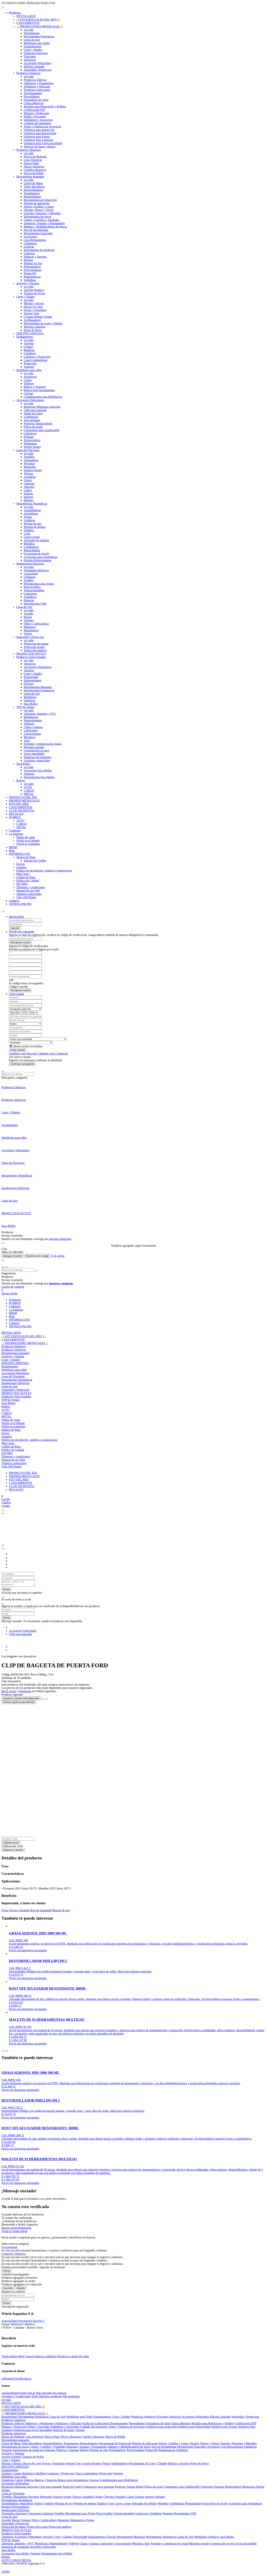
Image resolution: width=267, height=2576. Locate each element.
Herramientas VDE (35, 603)
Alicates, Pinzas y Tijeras (39, 210)
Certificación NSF (34, 109)
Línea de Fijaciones (27, 450)
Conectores (30, 593)
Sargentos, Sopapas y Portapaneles (44, 223)
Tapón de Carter (33, 413)
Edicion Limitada (34, 66)
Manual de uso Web (28, 890)
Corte (27, 533)
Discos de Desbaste (35, 156)
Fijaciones (30, 56)
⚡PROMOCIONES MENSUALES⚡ (40, 26)
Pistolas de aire (33, 523)
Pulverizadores (32, 270)
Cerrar (6, 2272)
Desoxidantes (32, 96)
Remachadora (32, 550)
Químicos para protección (39, 129)
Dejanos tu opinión (13, 1851)
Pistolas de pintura (35, 526)
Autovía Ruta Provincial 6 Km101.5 (22, 2322)
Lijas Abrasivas (33, 159)
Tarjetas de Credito (35, 860)
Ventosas (29, 773)
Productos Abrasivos (28, 149)
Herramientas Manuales (38, 687)
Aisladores (30, 597)
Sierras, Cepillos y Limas (39, 206)
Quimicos (29, 700)
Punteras (29, 600)
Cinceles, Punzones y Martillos (42, 213)
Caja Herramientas (35, 240)
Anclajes (29, 670)
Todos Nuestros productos (46, 2397)
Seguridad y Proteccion (37, 69)
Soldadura (30, 280)
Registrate (25, 1692)
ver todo (29, 29)
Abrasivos (30, 59)
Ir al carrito (58, 1255)
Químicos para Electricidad (40, 133)
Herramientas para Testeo (39, 583)
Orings (28, 480)
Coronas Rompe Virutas (38, 316)
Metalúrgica (31, 717)
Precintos (29, 463)
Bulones (28, 500)
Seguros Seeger (33, 470)
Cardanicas (30, 243)
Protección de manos (36, 643)
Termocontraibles (34, 590)
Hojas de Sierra (33, 330)
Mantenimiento (33, 720)
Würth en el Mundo (28, 840)
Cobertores (30, 433)
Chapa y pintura (33, 727)
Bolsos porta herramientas (39, 390)
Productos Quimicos (36, 53)
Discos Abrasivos (34, 166)
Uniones (29, 620)
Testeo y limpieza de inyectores (42, 126)
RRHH (13, 847)
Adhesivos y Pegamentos (39, 83)
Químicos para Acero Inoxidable (43, 143)
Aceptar (21, 2289)
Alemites (29, 486)
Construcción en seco (36, 750)
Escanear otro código (37, 1256)
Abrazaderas (31, 460)
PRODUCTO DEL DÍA (23, 797)
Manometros (31, 630)
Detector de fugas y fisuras (40, 146)
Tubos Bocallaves (34, 186)
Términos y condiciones (30, 887)
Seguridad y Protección (30, 637)
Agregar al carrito (12, 1256)
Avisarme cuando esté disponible (21, 1699)
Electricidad (31, 677)
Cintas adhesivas (34, 103)
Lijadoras (29, 520)
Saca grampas (32, 420)
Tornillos (29, 456)
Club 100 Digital (26, 897)
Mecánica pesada (34, 747)
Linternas (29, 253)
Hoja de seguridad (40, 1911)
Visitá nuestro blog (12, 2357)
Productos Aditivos (35, 79)
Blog (12, 850)
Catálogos (15, 830)
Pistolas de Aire (33, 263)
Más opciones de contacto (51, 2394)
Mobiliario (30, 697)
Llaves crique (32, 536)
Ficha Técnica (9, 1911)
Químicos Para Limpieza (38, 139)
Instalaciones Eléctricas (30, 563)
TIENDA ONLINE (20, 904)
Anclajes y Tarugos (27, 283)
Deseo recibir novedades (27, 1046)
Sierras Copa (31, 313)
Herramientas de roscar (37, 216)
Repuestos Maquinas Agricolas (42, 406)
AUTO (28, 787)
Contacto (14, 900)
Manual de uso (61, 1911)
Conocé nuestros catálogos (40, 2357)
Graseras (29, 246)
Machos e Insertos (34, 326)
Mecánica (29, 737)
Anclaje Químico (34, 290)
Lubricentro (31, 730)
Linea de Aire (32, 39)
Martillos (29, 543)
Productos (15, 12)
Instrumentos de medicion (39, 250)
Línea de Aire (24, 607)
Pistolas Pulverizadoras (37, 560)
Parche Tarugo (32, 446)
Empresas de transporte (37, 757)
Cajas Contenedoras (35, 360)
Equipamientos (33, 46)
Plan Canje (22, 873)
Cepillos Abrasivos (35, 169)
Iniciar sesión (9, 2228)
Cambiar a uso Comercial (53, 1053)
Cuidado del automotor (37, 123)
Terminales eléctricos (36, 570)
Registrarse (25, 2228)
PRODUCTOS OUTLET (31, 653)
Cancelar (8, 2289)
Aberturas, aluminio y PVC (40, 713)
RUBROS (15, 817)
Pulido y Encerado (35, 116)
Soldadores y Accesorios (38, 119)
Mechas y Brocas (34, 303)
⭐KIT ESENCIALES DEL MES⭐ (38, 19)
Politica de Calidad (27, 880)
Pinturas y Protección (36, 113)
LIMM (5, 2572)
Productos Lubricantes (37, 89)
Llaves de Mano (33, 183)
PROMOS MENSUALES (24, 800)
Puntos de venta (25, 837)
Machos (28, 260)
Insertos (28, 496)
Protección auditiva (35, 650)
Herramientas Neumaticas (39, 36)
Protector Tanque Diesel (38, 423)
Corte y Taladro (33, 49)
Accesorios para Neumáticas (40, 557)
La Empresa (16, 833)
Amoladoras (31, 513)
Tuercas (28, 473)
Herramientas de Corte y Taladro (43, 323)
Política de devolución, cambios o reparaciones (44, 870)
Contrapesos (31, 416)
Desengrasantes (33, 93)
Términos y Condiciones (16, 2397)
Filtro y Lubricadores (36, 623)
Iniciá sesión (16, 916)
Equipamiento (24, 336)
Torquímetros (32, 193)
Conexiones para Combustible (42, 430)
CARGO (29, 790)
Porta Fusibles (32, 587)
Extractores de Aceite (36, 553)
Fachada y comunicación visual (42, 743)
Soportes (29, 366)
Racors (28, 617)
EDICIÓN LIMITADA (30, 333)
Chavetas (29, 483)
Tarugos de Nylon (34, 293)
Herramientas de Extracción (40, 199)
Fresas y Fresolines (35, 310)
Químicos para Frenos (37, 136)
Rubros (20, 780)
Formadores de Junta (36, 99)
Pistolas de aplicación (37, 203)
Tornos (28, 516)
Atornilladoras (32, 510)
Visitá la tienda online (14, 2232)
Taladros (29, 530)
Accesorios (30, 236)
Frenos (28, 633)
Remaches (30, 466)
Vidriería (29, 723)
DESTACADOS (26, 16)
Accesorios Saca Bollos (38, 770)
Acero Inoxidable (34, 753)
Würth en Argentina (28, 843)
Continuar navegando (22, 1064)
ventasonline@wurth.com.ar (18, 2394)
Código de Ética (25, 877)
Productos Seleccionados (31, 657)
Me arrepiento (71, 2397)
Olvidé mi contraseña (21, 931)
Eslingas (29, 436)
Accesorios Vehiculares (37, 63)
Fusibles (29, 580)
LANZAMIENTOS (27, 22)
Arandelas (30, 476)
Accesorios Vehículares (30, 400)
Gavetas (28, 393)
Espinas (28, 493)
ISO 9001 (22, 883)
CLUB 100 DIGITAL (21, 810)
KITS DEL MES (19, 803)
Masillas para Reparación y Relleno (45, 106)
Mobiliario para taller (29, 370)
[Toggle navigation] (2, 1260)
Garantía (21, 867)
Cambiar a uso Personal (23, 1053)
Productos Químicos (28, 73)
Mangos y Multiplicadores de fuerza (45, 226)
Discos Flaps (31, 163)
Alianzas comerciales (29, 893)
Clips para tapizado (35, 410)
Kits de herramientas (36, 230)
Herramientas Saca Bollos (39, 777)
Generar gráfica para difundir (18, 1703)
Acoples (28, 613)
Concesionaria (32, 733)
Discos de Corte (33, 306)
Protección (30, 363)
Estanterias (30, 376)
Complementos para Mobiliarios (43, 396)
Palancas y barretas (35, 256)
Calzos (28, 490)
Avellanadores (32, 320)
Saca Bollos (31, 703)
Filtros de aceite (33, 426)
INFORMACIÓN (19, 853)
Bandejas (29, 350)
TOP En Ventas (25, 707)
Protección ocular (34, 647)
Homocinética (32, 440)
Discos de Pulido (34, 173)
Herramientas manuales (30, 176)
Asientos (29, 343)
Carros (28, 380)
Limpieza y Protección (37, 356)
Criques (28, 346)
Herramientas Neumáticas (31, 503)
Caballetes (30, 353)
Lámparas (29, 577)
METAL (29, 793)
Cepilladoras (31, 546)
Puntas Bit (30, 273)
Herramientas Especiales (38, 233)
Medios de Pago (25, 857)
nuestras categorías (60, 1238)
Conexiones (31, 573)
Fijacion (28, 683)
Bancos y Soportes (35, 386)
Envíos (20, 863)
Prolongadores (32, 266)
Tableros (29, 383)
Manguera (30, 627)
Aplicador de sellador (36, 540)
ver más (6, 2400)
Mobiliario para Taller (37, 43)
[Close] (2, 7)
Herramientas (32, 33)
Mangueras (30, 443)
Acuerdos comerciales (37, 760)
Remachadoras (32, 196)
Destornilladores (33, 189)
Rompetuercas (32, 276)
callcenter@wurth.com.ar (16, 2379)
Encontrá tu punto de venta (73, 2357)
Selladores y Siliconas (37, 86)
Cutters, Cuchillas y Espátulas (41, 220)
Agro (27, 740)
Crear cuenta (16, 993)
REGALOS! (16, 813)
